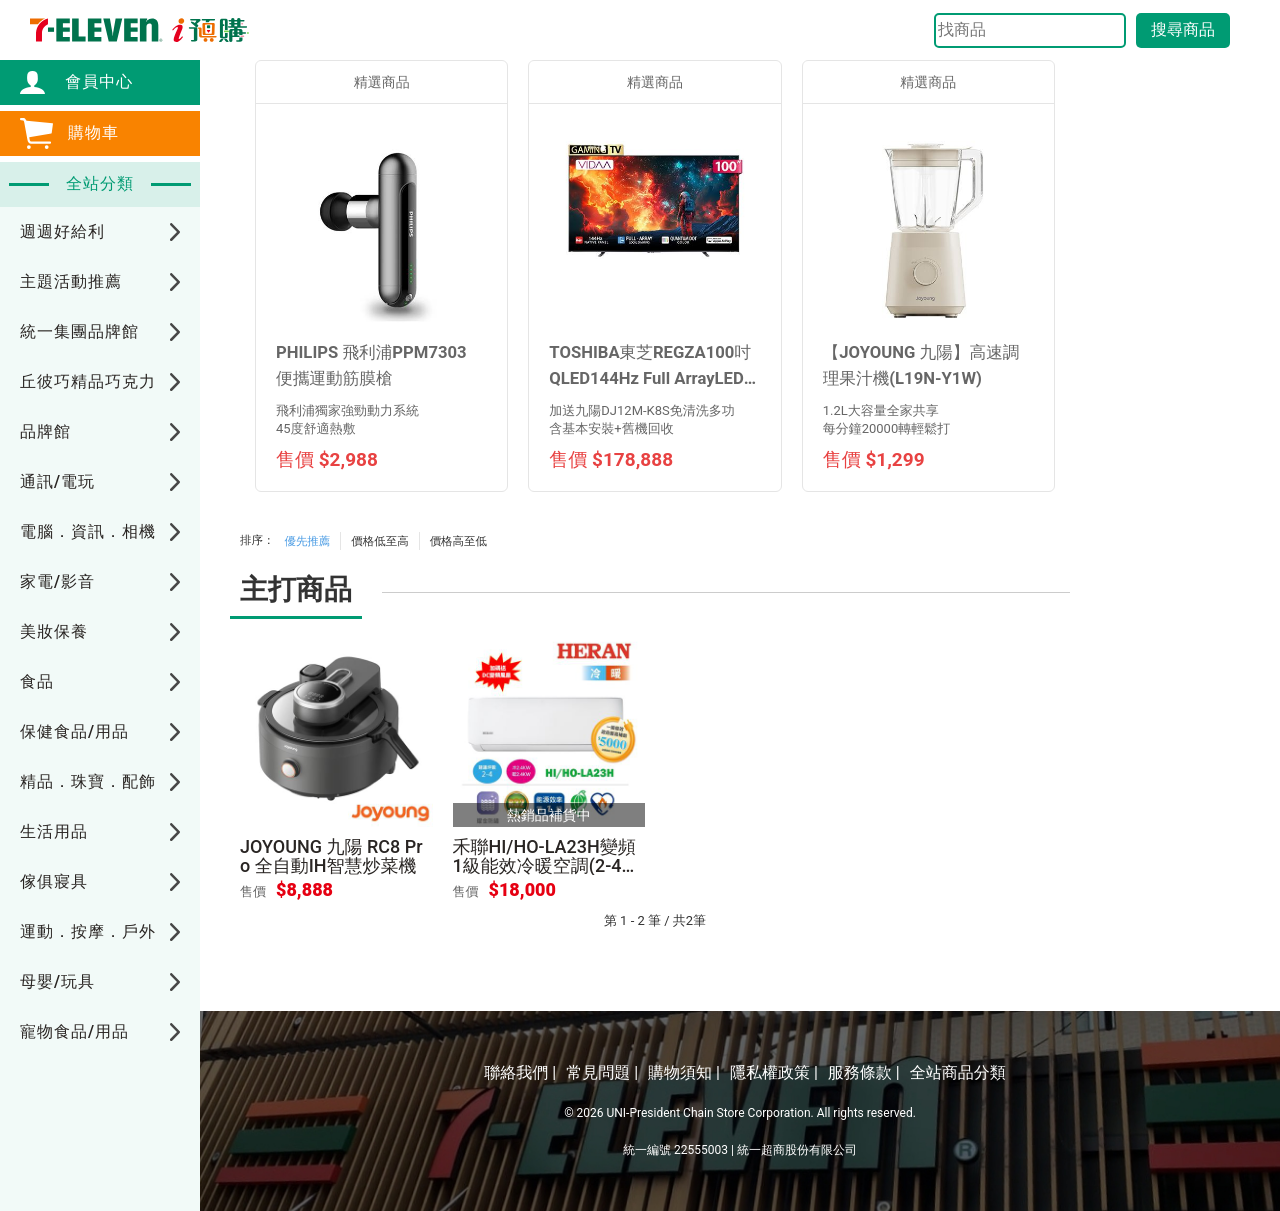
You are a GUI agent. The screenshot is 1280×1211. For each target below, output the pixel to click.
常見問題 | (602, 1072)
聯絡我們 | (520, 1072)
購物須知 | (684, 1072)
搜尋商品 (1183, 29)
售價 (253, 891)
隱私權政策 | (774, 1072)
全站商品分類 (958, 1072)
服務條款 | (864, 1072)
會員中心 (89, 81)
